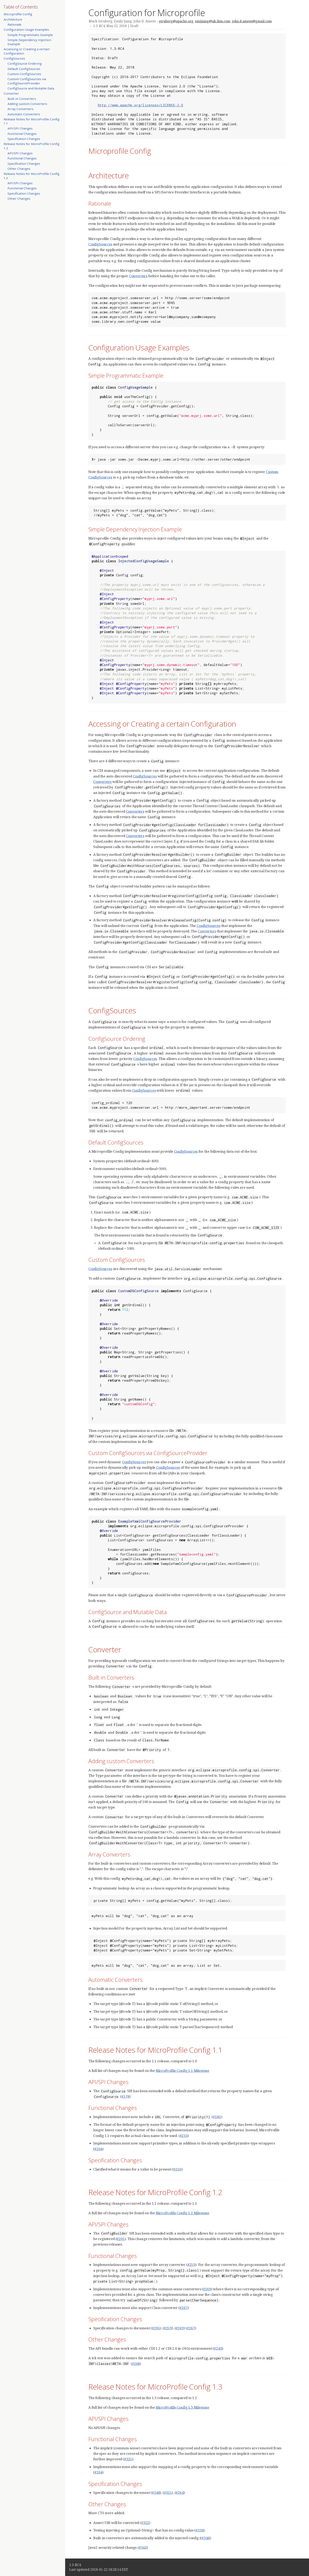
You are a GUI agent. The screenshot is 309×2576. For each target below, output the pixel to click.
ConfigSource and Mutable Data (31, 88)
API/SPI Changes (20, 128)
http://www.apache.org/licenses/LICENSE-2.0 (140, 105)
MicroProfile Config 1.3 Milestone (182, 2407)
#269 (207, 2289)
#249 (218, 2348)
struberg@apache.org (176, 21)
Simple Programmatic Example (30, 35)
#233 (184, 2135)
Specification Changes (24, 139)
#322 (145, 2522)
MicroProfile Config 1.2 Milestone (182, 2213)
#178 (125, 2096)
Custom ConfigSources (24, 74)
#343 (143, 2547)
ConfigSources (14, 58)
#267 (183, 2307)
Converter (11, 93)
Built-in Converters (22, 99)
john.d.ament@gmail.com (252, 21)
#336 (200, 2530)
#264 (98, 2472)
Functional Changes (22, 134)
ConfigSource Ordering (25, 63)
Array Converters (20, 109)
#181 (217, 2116)
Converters (138, 276)
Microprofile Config (18, 14)
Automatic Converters (24, 114)
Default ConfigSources (24, 69)
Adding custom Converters (27, 104)
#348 (156, 2492)
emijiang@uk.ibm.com (212, 21)
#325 (128, 2459)
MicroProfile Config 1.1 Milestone (182, 2070)
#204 (98, 2148)
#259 (191, 2264)
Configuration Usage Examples (26, 29)
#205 (121, 2238)
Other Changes (19, 169)
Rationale (14, 24)
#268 (136, 2363)
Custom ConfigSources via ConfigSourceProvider (27, 81)
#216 (177, 2169)
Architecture (13, 19)
